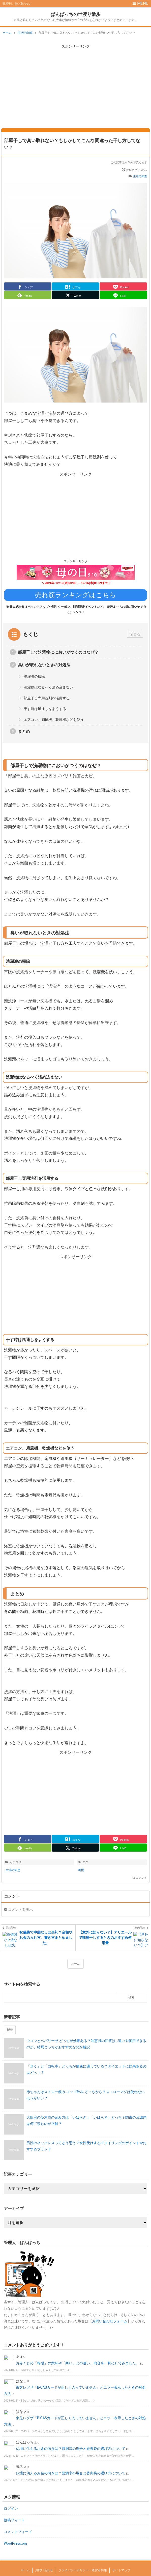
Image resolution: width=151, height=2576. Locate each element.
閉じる (135, 623)
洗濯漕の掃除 (34, 666)
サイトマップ (121, 2557)
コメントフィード (18, 2519)
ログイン (11, 2495)
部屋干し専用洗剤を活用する (47, 687)
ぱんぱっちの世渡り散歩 (76, 14)
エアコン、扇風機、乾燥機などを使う (54, 709)
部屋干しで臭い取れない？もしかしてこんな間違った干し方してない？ (72, 144)
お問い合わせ (44, 2557)
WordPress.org (15, 2530)
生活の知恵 (140, 176)
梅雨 (81, 1859)
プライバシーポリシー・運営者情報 (82, 2557)
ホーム (75, 1953)
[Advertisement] (75, 85)
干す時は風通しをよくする (45, 698)
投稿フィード (14, 2507)
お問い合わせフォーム (109, 2308)
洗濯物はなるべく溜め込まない (48, 676)
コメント (141, 1867)
